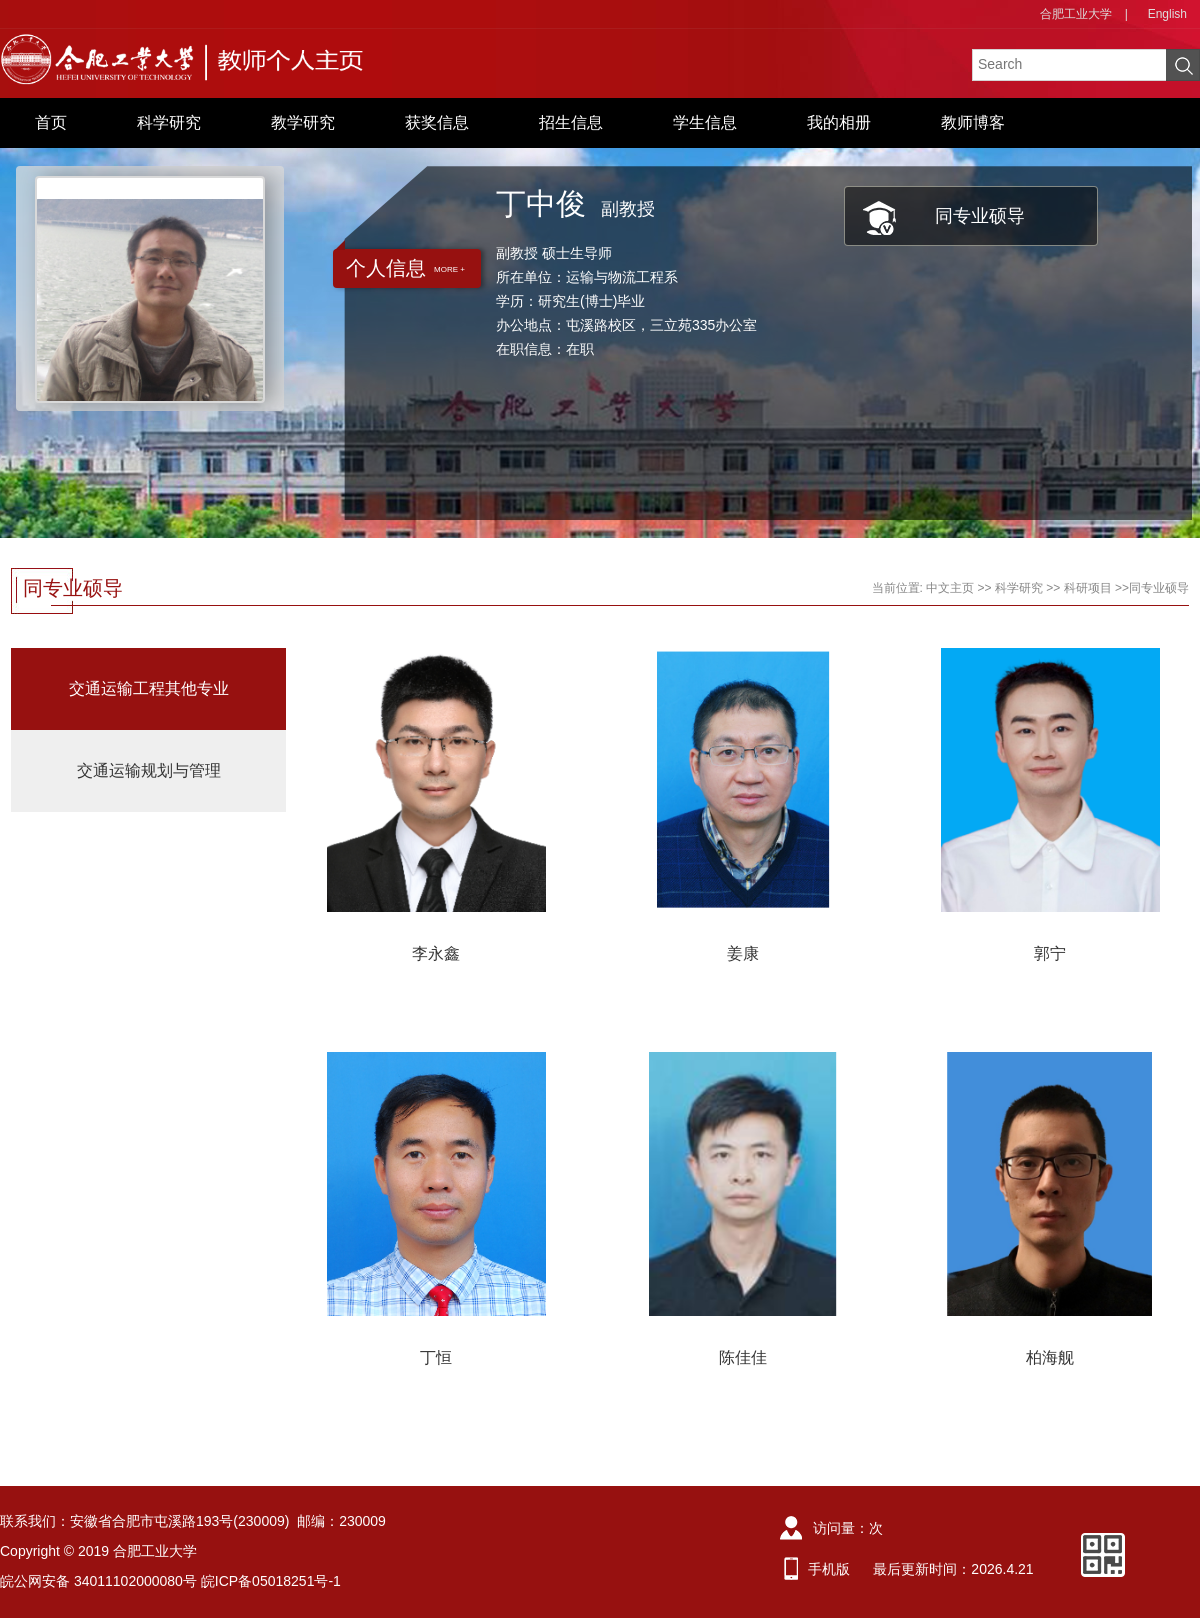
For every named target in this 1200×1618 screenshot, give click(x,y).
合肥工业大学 (1076, 14)
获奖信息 (437, 122)
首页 (51, 122)
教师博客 (973, 122)
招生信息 (571, 122)
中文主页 (950, 588)
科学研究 (169, 122)
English (1167, 14)
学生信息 (705, 122)
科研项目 (1088, 588)
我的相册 (839, 122)
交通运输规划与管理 (149, 770)
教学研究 (303, 122)
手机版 (829, 1569)
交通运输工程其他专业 (149, 688)
